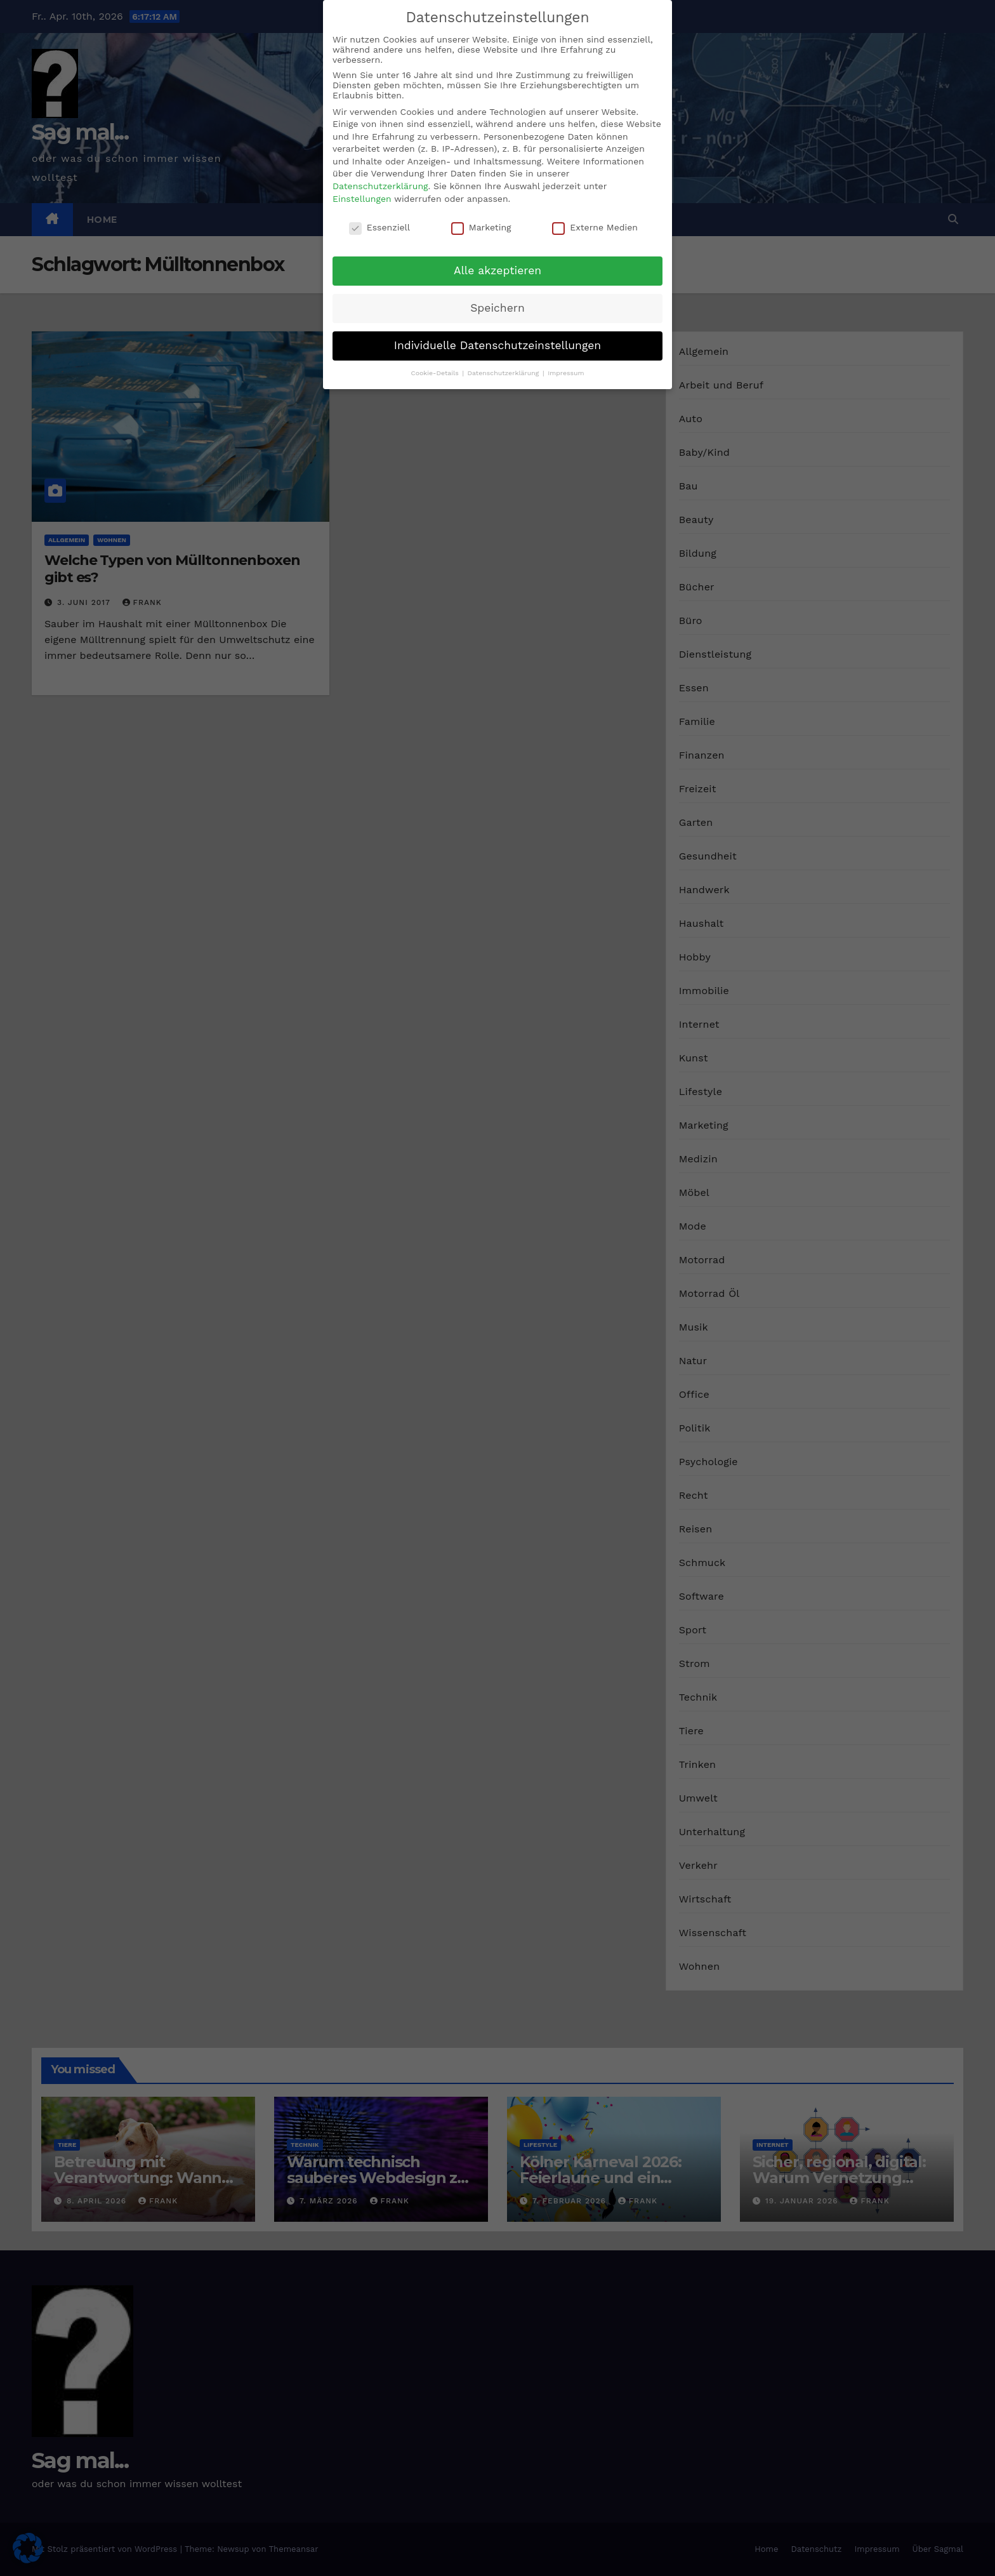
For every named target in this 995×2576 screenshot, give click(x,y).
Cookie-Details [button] (436, 373)
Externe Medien (595, 227)
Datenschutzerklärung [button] (504, 373)
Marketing (481, 227)
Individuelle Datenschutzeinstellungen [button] (497, 345)
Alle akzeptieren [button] (497, 270)
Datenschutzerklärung (380, 186)
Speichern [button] (497, 308)
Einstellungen (362, 199)
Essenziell (379, 227)
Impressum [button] (566, 373)
